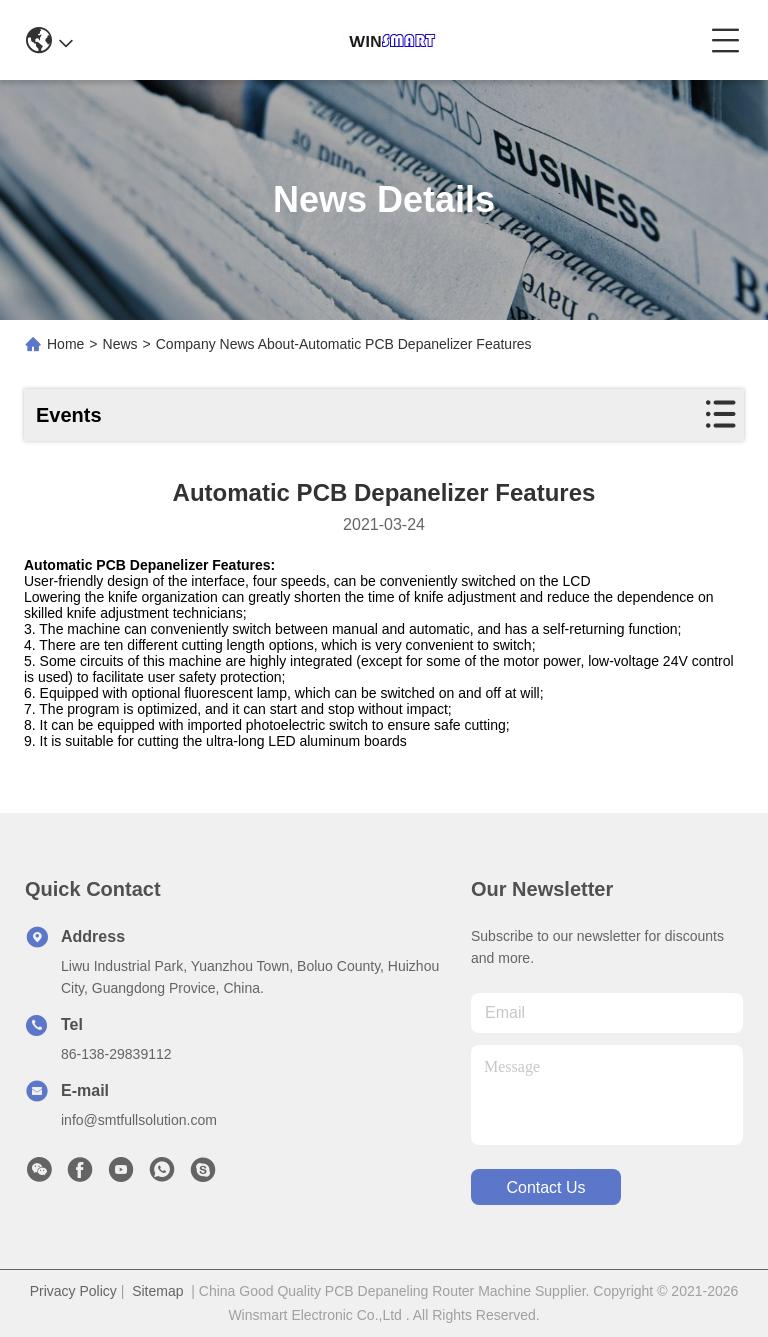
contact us (545, 1187)
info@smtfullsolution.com (139, 1120)
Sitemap (157, 1291)
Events (69, 415)
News (120, 344)
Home (65, 344)
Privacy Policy (73, 1291)
